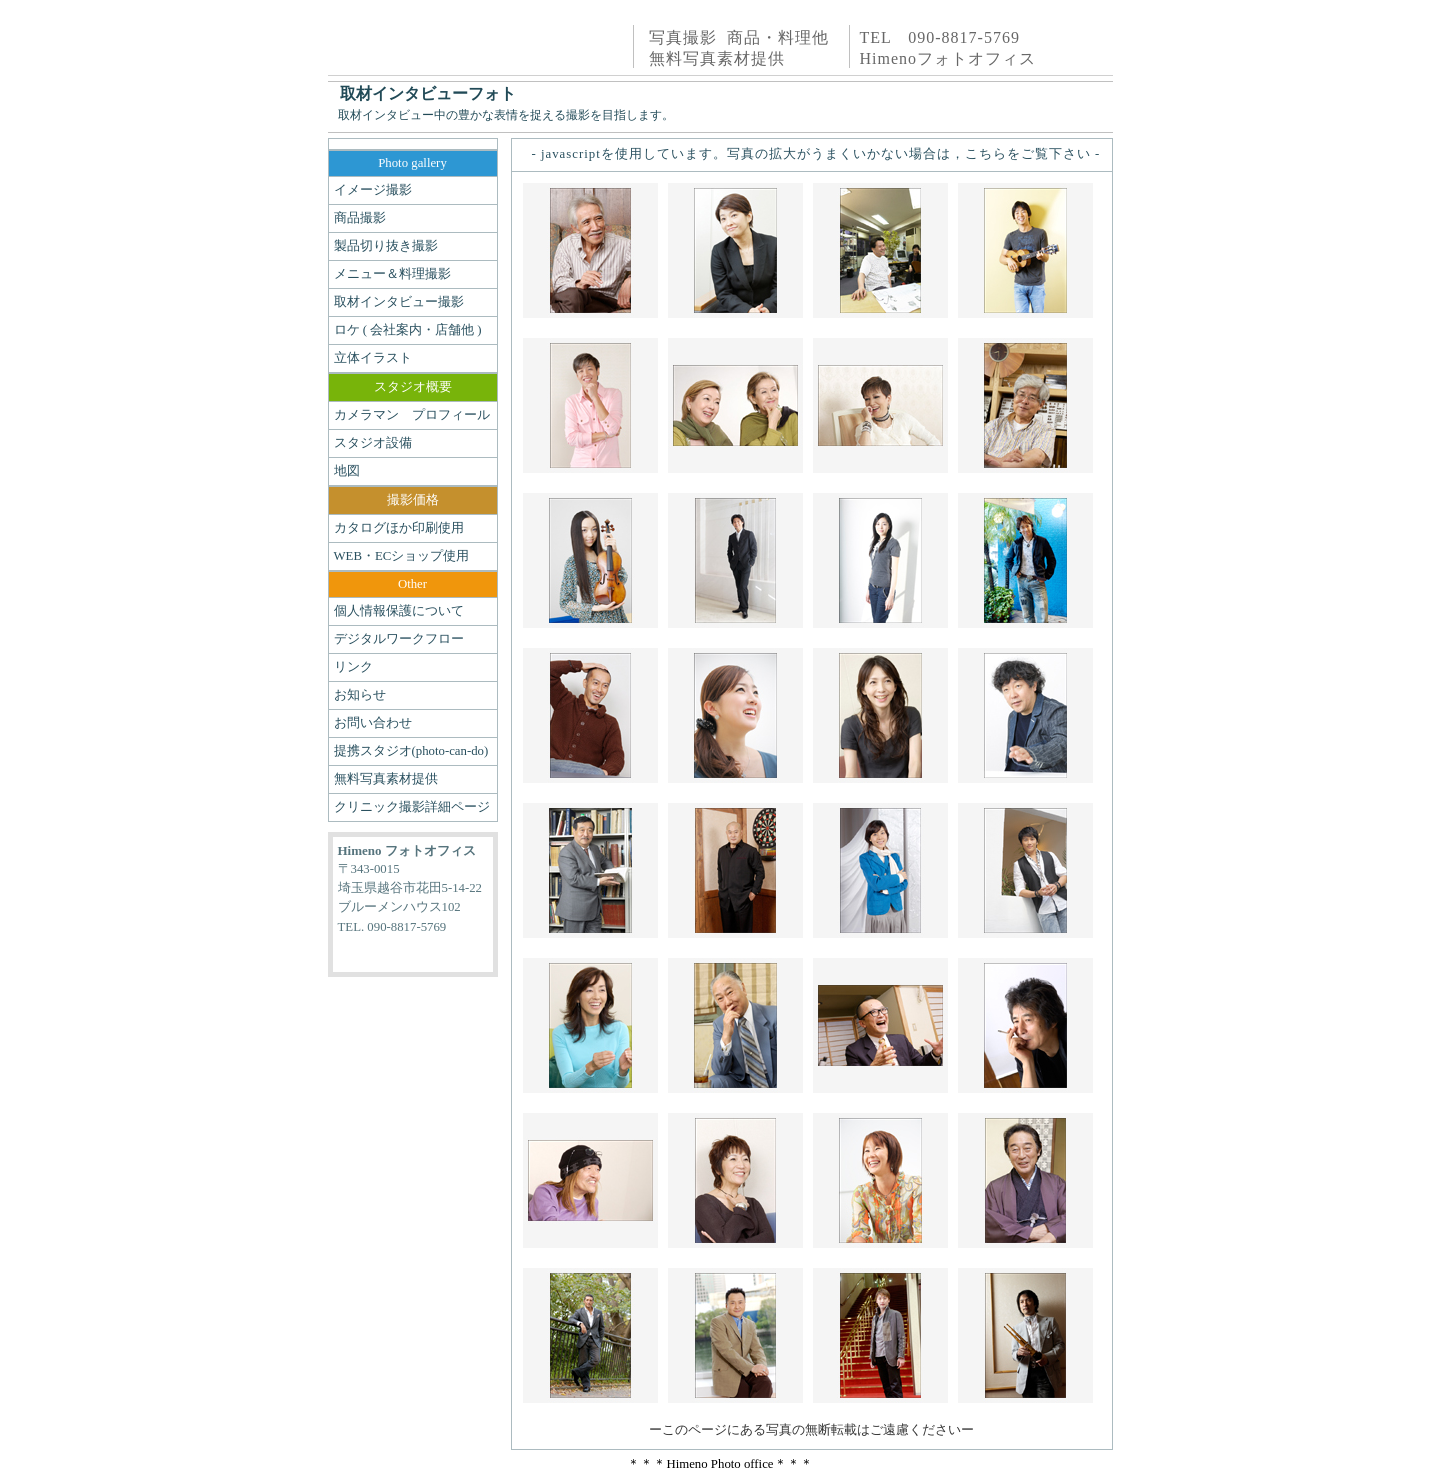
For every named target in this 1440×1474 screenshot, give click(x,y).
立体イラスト (373, 358)
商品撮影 (360, 218)
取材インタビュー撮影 (399, 302)
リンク (353, 667)
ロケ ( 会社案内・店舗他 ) (408, 330)
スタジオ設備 (373, 443)
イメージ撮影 (373, 190)
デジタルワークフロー (399, 639)
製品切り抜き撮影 (386, 246)
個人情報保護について (399, 611)
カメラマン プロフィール (412, 415)
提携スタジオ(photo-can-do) (411, 751)
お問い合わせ (373, 723)
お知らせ (360, 695)
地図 (347, 471)
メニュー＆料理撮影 (392, 274)
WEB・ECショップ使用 (402, 556)
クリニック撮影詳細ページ (412, 807)
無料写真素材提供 (386, 779)
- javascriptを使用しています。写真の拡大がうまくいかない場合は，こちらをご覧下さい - (816, 154)
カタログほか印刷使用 (399, 528)
